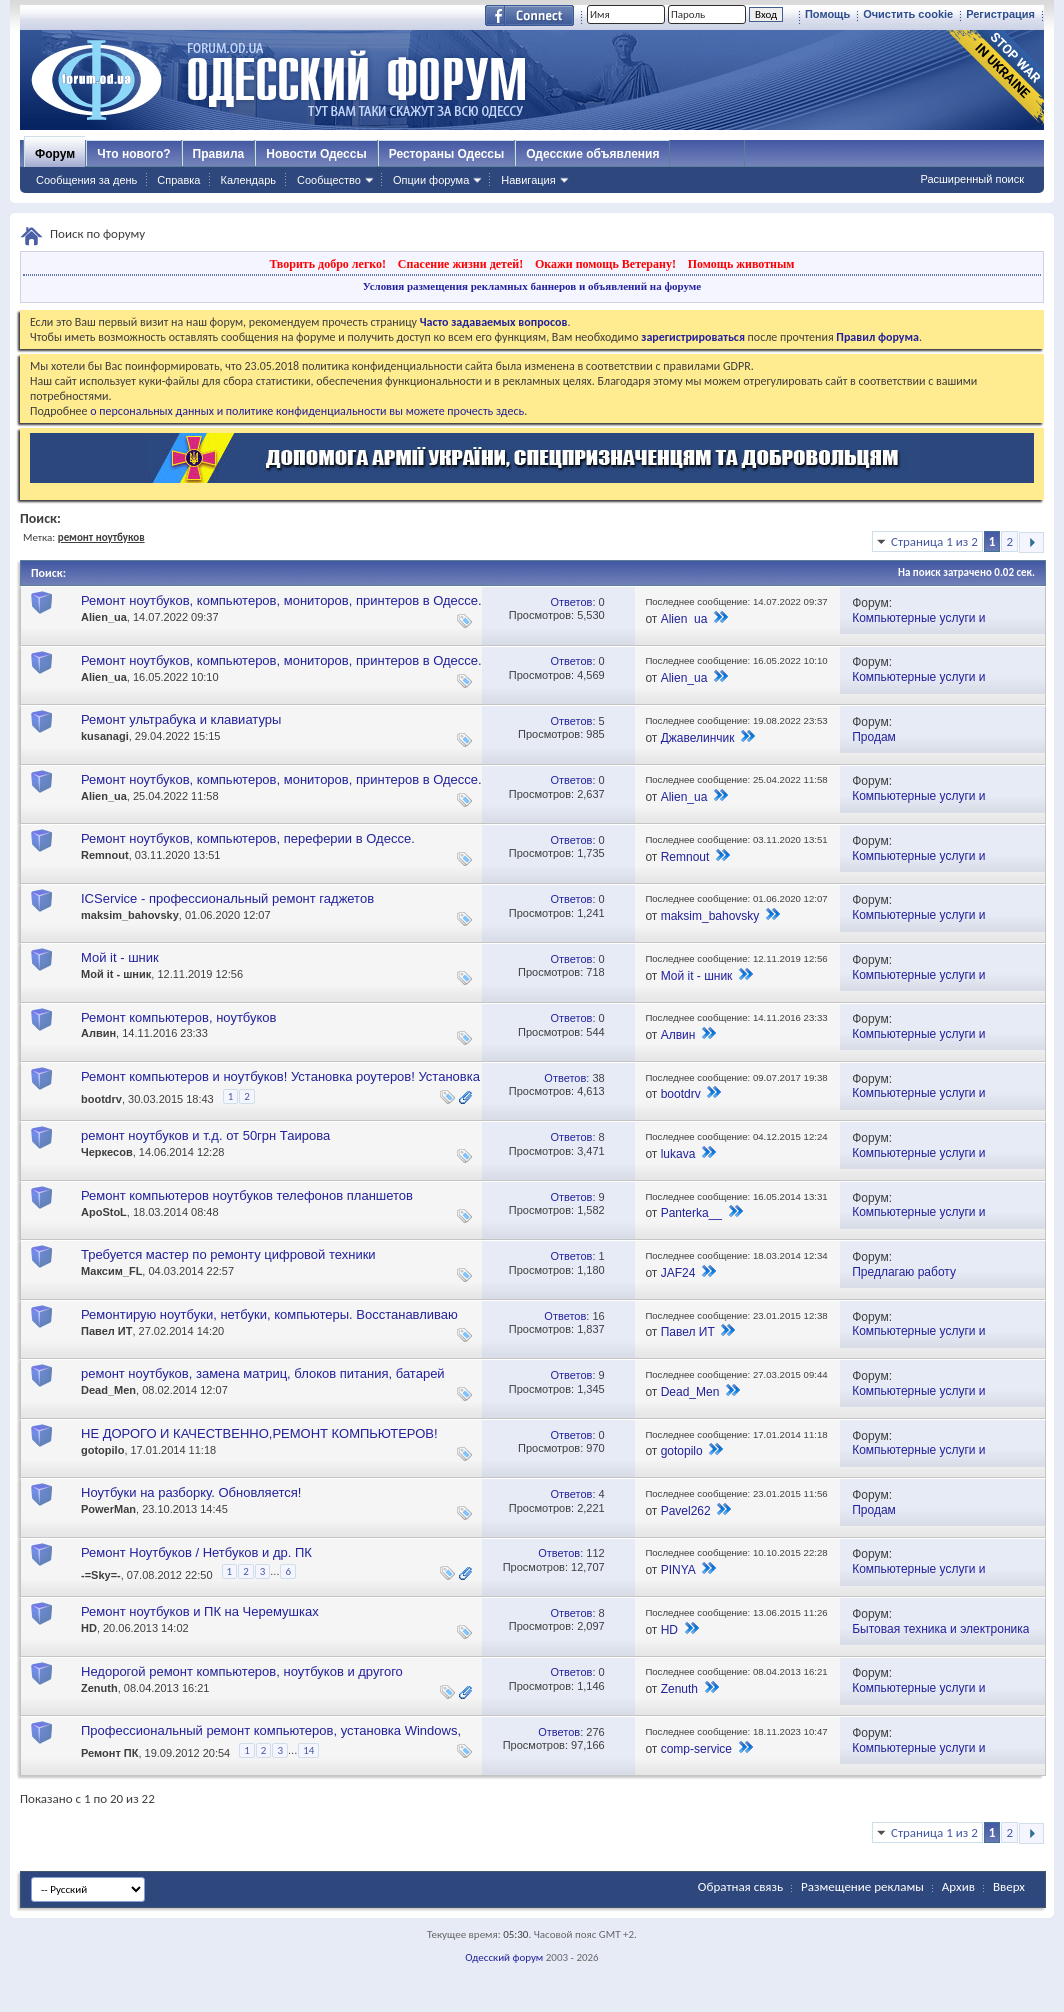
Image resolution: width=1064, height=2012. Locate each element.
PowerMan (108, 1509)
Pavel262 (686, 1511)
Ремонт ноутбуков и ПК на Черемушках (200, 1611)
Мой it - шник (120, 957)
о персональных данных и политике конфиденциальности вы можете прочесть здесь (307, 411)
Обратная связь (740, 1886)
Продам (874, 737)
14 (308, 1750)
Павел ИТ (106, 1331)
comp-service (696, 1749)
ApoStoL (104, 1212)
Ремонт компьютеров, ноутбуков (179, 1017)
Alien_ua (104, 617)
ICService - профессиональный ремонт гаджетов (227, 898)
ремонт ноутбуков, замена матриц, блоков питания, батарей (263, 1373)
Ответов (571, 602)
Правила (219, 154)
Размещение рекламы (862, 1886)
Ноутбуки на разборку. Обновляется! (191, 1492)
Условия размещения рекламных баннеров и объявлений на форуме (532, 286)
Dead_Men (108, 1390)
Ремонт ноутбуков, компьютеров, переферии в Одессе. (248, 838)
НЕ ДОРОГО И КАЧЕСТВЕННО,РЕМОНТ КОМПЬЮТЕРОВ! (259, 1433)
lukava (678, 1154)
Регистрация (1000, 14)
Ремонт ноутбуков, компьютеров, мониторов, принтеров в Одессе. (281, 600)
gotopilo (102, 1450)
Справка (178, 180)
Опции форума (431, 180)
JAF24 (678, 1273)
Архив (958, 1886)
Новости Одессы (316, 154)
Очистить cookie (908, 14)
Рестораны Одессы (447, 154)
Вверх (1009, 1886)
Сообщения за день (86, 180)
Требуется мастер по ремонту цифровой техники (228, 1254)
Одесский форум (504, 1957)
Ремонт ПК (109, 1753)
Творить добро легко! (327, 264)
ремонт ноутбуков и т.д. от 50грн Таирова (205, 1135)
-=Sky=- (101, 1575)
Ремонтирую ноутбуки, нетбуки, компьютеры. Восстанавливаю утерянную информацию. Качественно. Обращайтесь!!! (269, 1322)
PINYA (678, 1570)
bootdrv (101, 1099)
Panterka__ (691, 1213)
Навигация (528, 180)
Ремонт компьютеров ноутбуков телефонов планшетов (247, 1195)
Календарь (248, 180)
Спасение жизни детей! (460, 264)
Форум (55, 154)
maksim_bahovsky (130, 915)
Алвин (98, 1033)
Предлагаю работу (904, 1272)
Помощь (827, 14)
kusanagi (105, 736)
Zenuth (99, 1688)
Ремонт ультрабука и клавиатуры (181, 719)
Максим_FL (111, 1271)
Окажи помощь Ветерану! (605, 264)
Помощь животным (741, 264)
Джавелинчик (698, 738)
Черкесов (107, 1152)
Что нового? (133, 154)
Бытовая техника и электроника (940, 1629)
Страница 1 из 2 (934, 541)
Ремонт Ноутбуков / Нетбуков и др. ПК (196, 1552)
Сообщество (329, 180)
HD (89, 1628)
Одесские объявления (592, 154)
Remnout (105, 855)
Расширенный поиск (972, 179)
